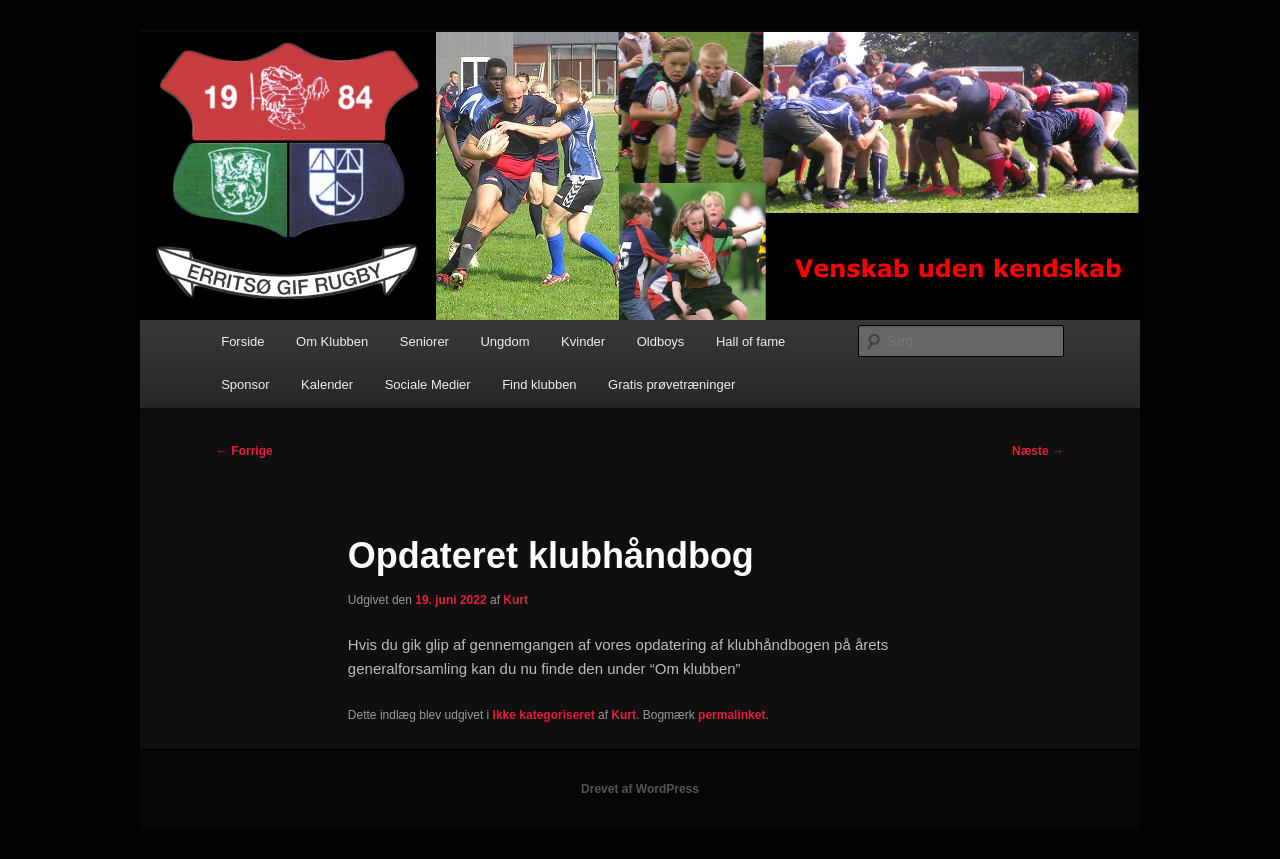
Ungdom (504, 341)
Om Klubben (332, 341)
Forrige (244, 451)
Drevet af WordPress (640, 789)
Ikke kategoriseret (544, 715)
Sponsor (245, 384)
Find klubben (539, 384)
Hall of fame (750, 341)
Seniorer (424, 341)
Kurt (515, 600)
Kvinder (583, 341)
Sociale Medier (428, 384)
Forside (242, 341)
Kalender (327, 384)
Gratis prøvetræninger (671, 384)
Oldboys (661, 341)
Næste (1038, 451)
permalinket (731, 715)
